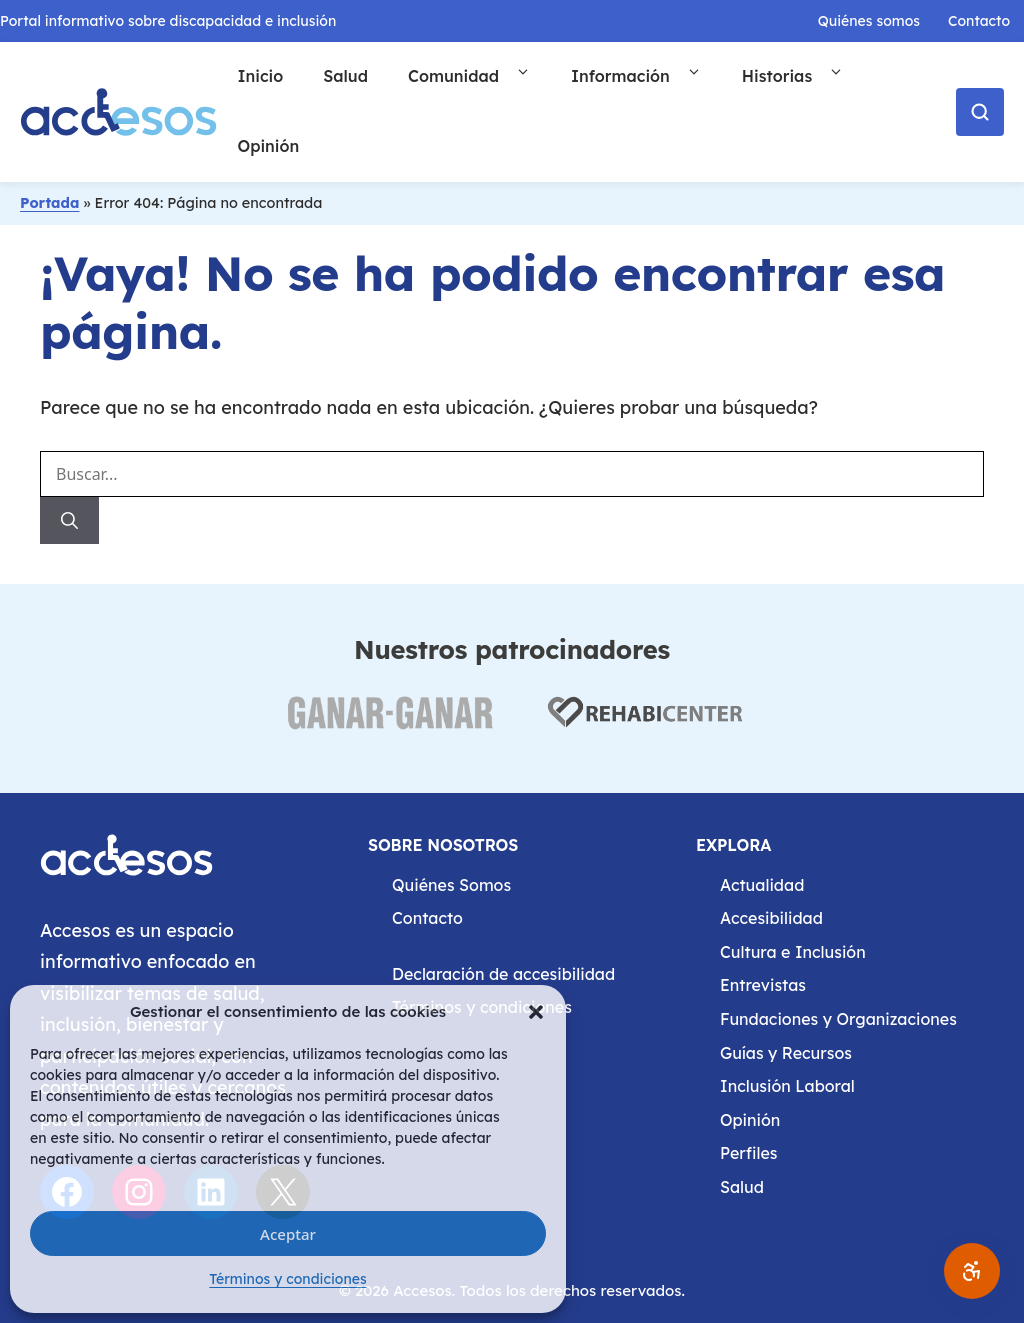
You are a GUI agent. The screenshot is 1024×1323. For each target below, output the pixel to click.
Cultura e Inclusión (793, 952)
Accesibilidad (771, 918)
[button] (536, 1012)
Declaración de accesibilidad (503, 974)
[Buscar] (69, 521)
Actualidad (762, 885)
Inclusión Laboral (787, 1086)
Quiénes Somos (451, 885)
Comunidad (479, 76)
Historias (803, 76)
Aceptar (288, 1234)
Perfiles (748, 1153)
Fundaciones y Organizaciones (838, 1019)
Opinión (268, 146)
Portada (49, 203)
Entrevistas (763, 985)
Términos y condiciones (287, 1279)
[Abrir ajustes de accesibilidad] (972, 1271)
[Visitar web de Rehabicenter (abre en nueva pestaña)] (643, 724)
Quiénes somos (869, 21)
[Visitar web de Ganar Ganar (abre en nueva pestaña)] (389, 724)
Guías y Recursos (786, 1053)
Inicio (260, 76)
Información (646, 76)
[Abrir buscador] (980, 112)
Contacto (979, 21)
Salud (345, 76)
